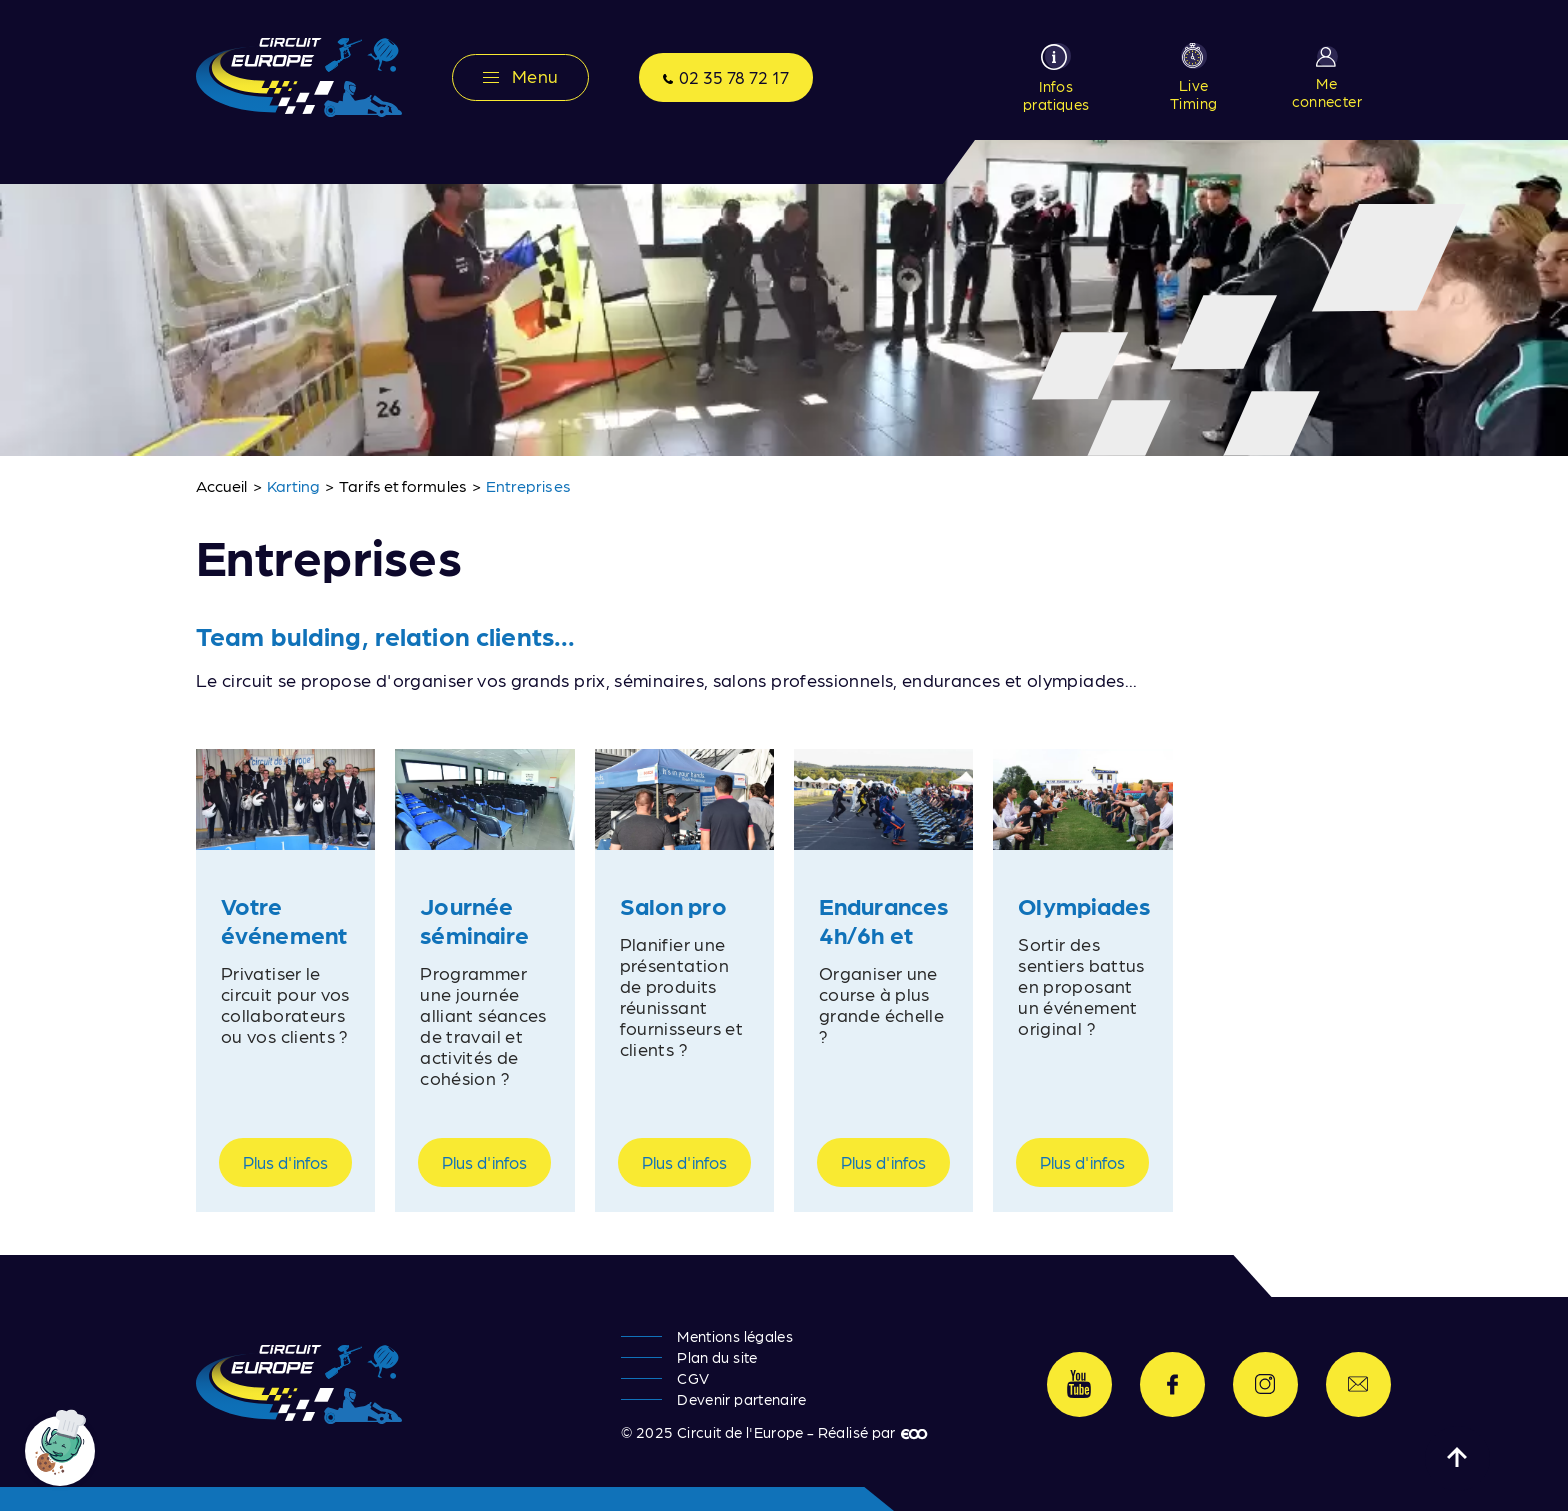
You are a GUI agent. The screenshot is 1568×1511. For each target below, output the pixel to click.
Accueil (222, 485)
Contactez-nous (1358, 1384)
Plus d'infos (285, 1162)
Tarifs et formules (402, 485)
